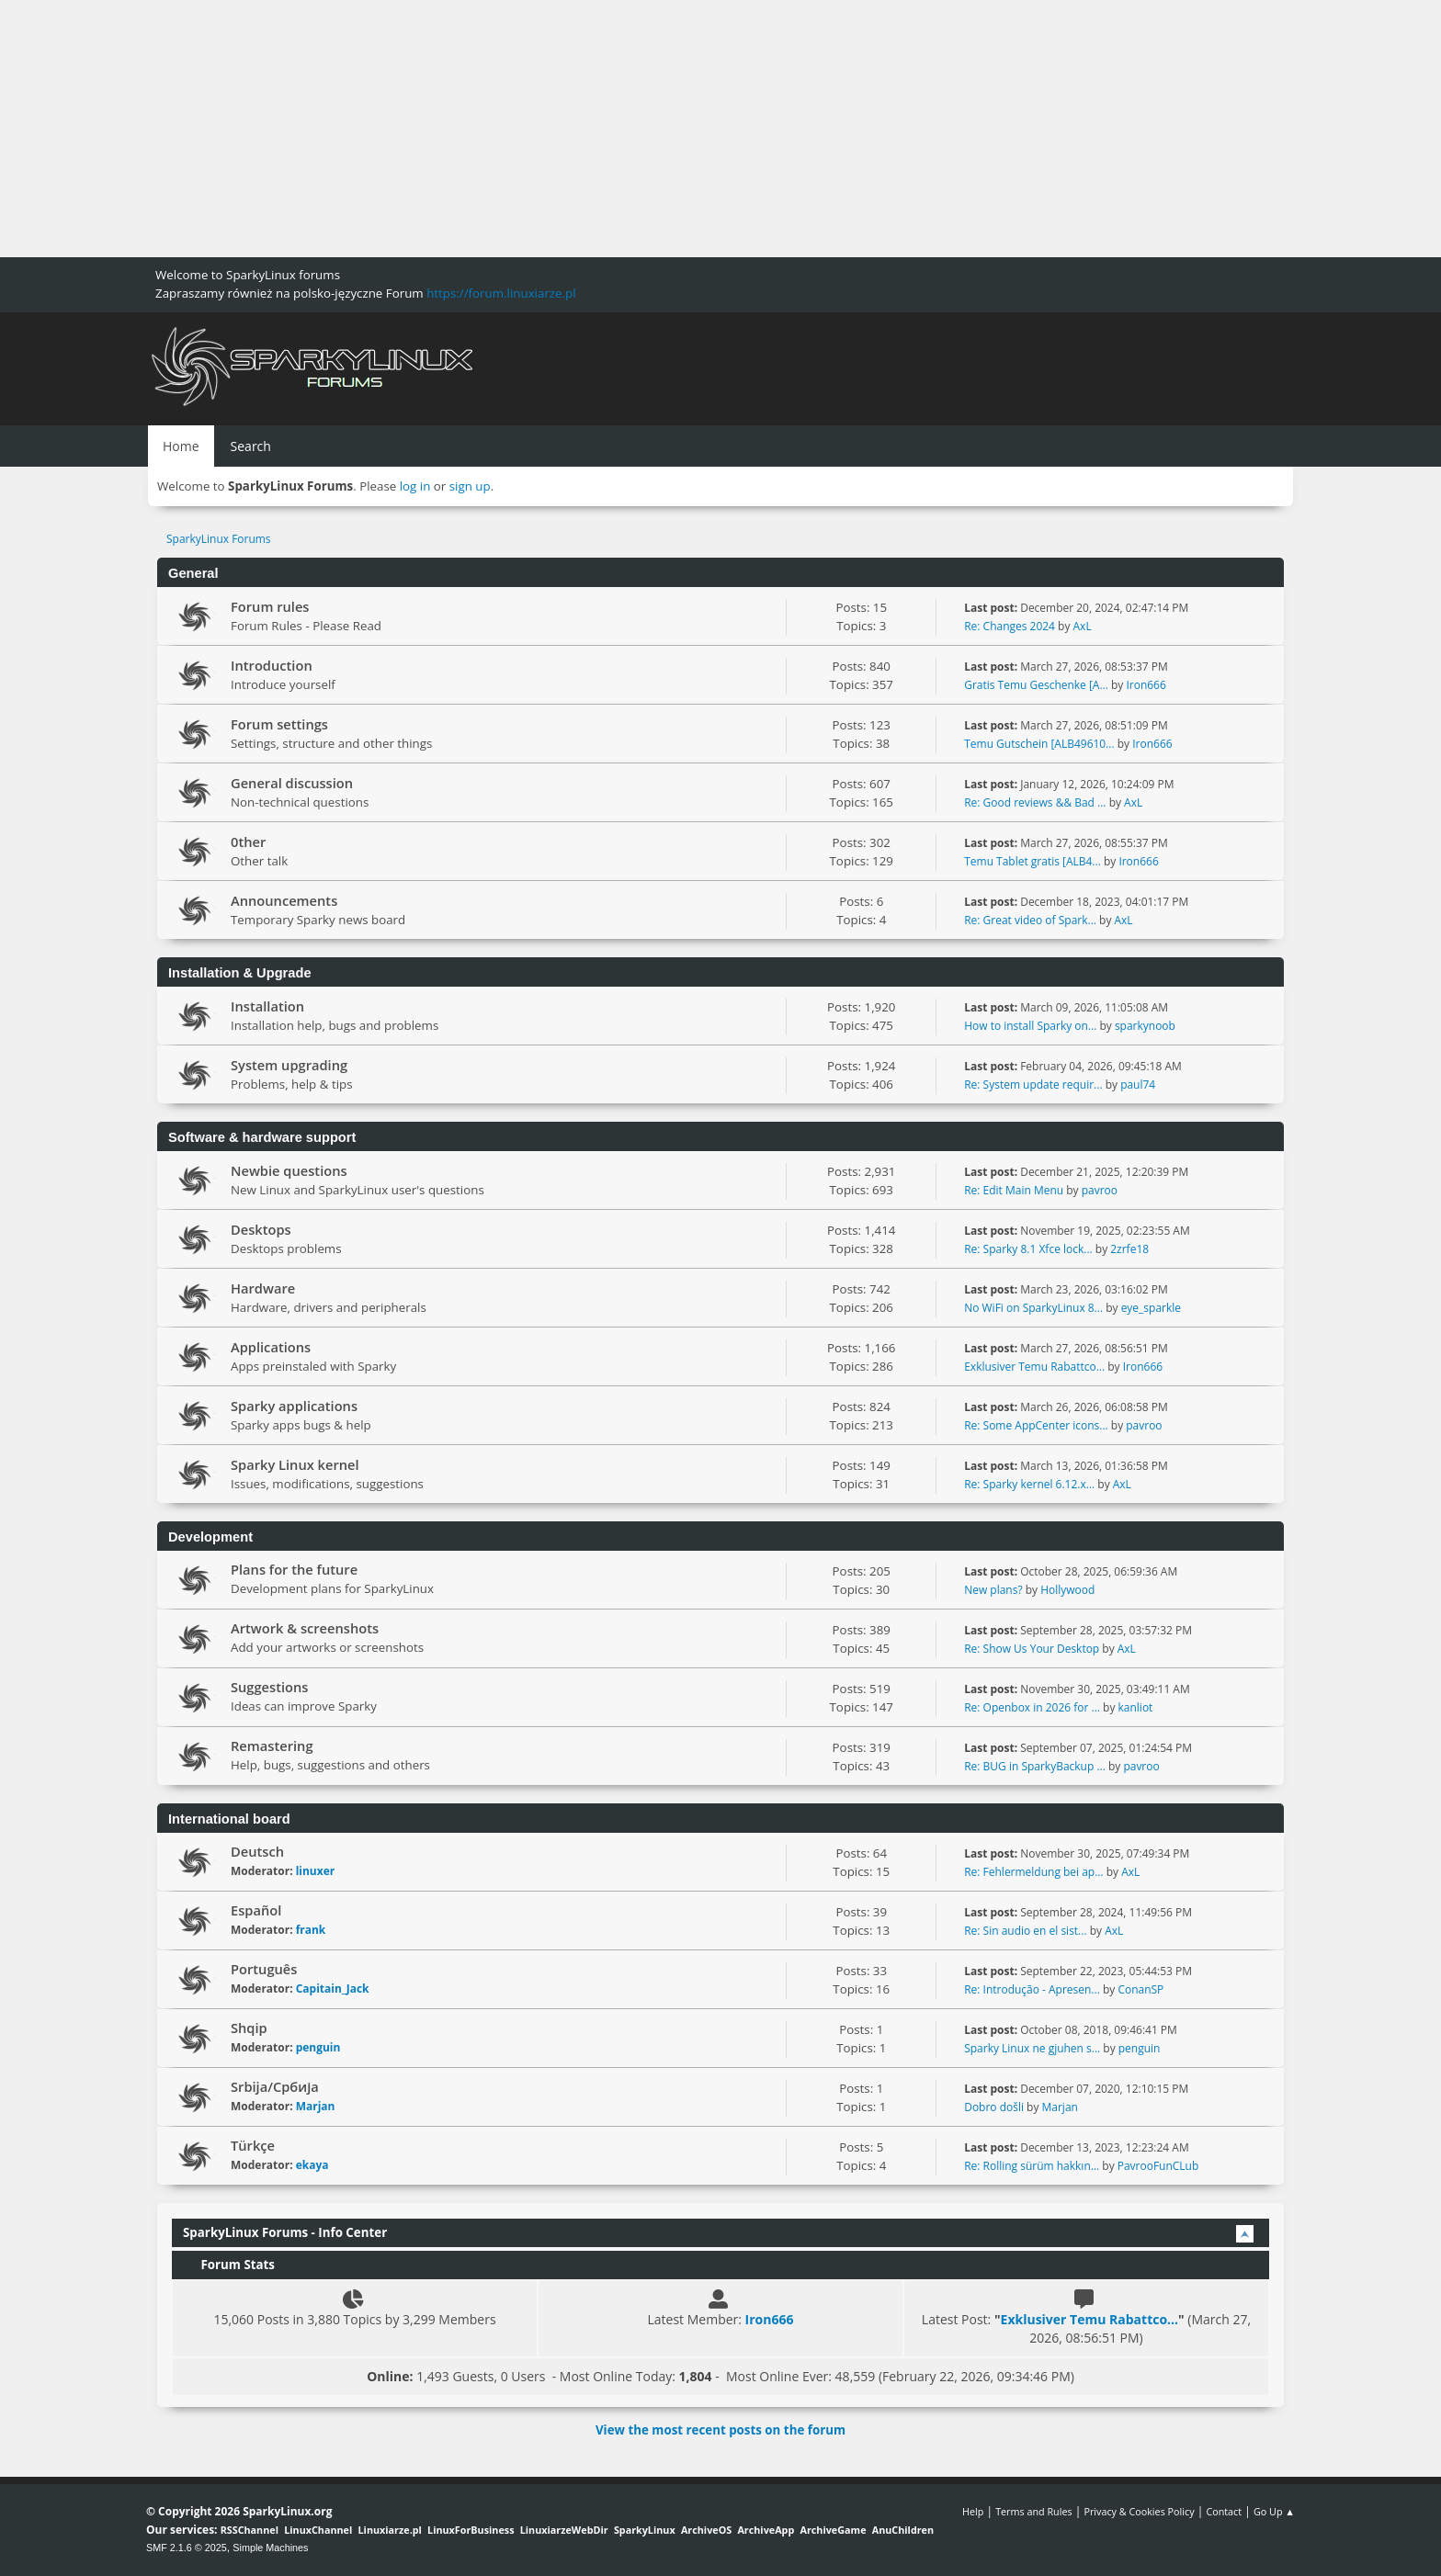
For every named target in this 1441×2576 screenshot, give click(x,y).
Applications (271, 1347)
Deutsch (257, 1851)
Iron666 (1145, 685)
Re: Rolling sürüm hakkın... (1031, 2166)
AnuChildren (903, 2529)
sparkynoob (1145, 1026)
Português (264, 1969)
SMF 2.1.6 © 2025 (186, 2547)
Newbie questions (289, 1170)
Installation (267, 1006)
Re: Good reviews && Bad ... (1035, 802)
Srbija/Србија (275, 2086)
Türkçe (253, 2145)
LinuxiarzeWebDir (564, 2529)
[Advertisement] (551, 128)
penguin (318, 2047)
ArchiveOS (706, 2529)
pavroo (1100, 1190)
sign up (470, 486)
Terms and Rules (1033, 2511)
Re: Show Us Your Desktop (1031, 1648)
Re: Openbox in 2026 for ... (1032, 1707)
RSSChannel (249, 2529)
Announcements (284, 900)
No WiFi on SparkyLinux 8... (1033, 1308)
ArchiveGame (833, 2529)
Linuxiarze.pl (390, 2529)
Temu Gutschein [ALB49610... (1039, 743)
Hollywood (1067, 1590)
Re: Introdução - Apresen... (1032, 1989)
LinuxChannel (318, 2529)
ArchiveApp (765, 2529)
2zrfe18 (1129, 1249)
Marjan (315, 2106)
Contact (1224, 2511)
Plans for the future (294, 1569)
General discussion (292, 783)
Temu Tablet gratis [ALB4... (1032, 861)
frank (311, 1930)
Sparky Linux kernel (295, 1464)
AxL (1082, 626)
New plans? (993, 1590)
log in (415, 486)
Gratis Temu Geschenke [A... (1036, 685)
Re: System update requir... (1033, 1084)
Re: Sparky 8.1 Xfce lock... (1028, 1249)
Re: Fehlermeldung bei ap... (1033, 1872)
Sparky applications (294, 1405)
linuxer (315, 1871)
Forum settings (279, 724)
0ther (248, 841)
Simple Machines (270, 2547)
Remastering (272, 1745)
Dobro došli (994, 2107)
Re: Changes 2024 (1009, 626)
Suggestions (269, 1687)
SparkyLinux (644, 2529)
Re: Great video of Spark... (1030, 920)
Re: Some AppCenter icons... (1035, 1425)
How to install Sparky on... (1030, 1026)
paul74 (1137, 1084)
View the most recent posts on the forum (720, 2430)
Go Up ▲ (1274, 2511)
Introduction (271, 665)
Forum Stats (229, 2264)
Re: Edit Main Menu (1013, 1190)
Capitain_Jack (332, 1988)
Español (256, 1910)
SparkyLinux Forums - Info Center (285, 2232)
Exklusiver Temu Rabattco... (1034, 1366)
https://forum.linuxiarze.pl (500, 293)
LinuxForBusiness (470, 2529)
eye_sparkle (1151, 1308)
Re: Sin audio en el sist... (1025, 1930)
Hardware (263, 1288)
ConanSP (1140, 1989)
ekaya (312, 2165)
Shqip (249, 2027)
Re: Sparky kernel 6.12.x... (1029, 1484)
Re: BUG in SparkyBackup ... (1035, 1766)
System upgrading (289, 1065)
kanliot (1135, 1707)
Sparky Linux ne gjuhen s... (1032, 2048)
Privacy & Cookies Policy (1139, 2511)
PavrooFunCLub (1158, 2166)
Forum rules (270, 606)
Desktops (261, 1229)
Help (972, 2511)
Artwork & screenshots (305, 1628)
